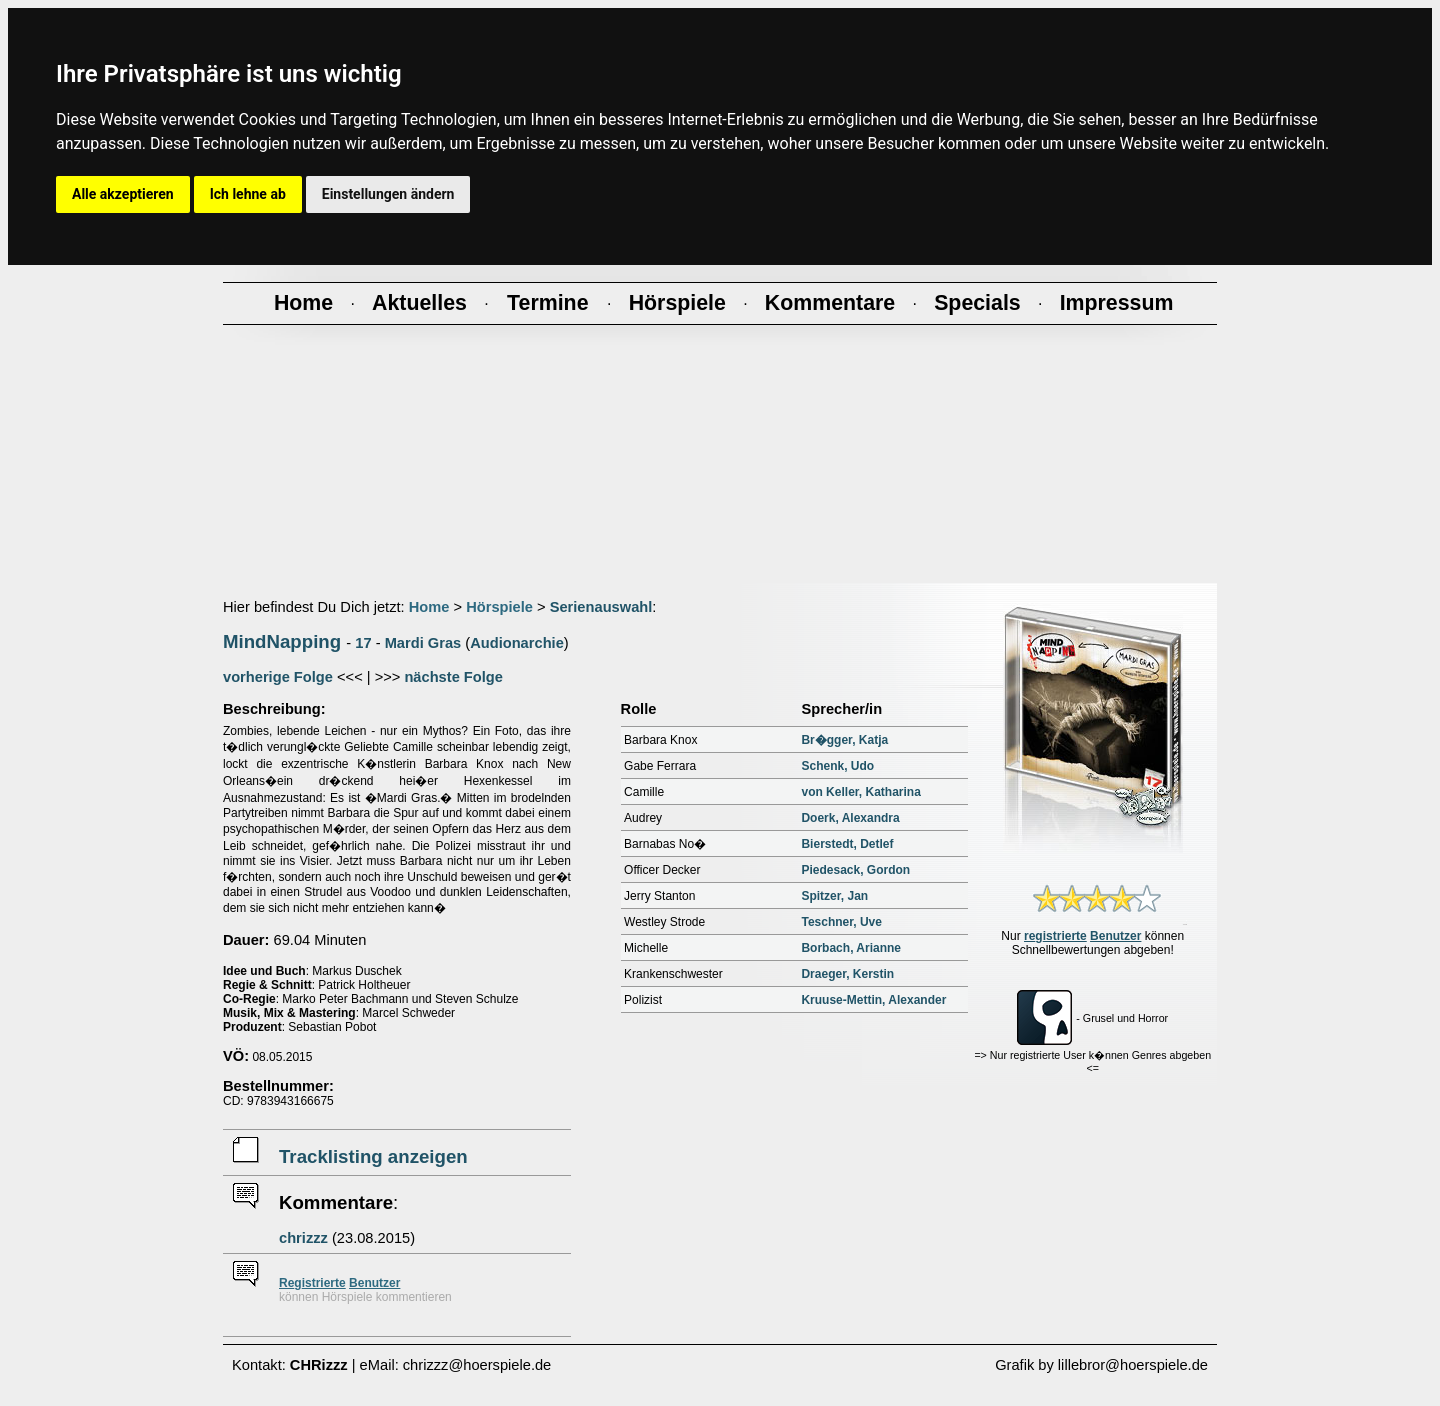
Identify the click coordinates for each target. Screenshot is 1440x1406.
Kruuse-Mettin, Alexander (873, 1000)
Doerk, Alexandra (850, 818)
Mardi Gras (423, 643)
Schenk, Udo (837, 766)
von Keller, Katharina (860, 792)
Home (429, 607)
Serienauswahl (601, 607)
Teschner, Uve (841, 922)
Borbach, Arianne (851, 948)
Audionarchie (517, 643)
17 (363, 643)
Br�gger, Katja (844, 740)
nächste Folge (453, 677)
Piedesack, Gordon (855, 870)
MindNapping (282, 641)
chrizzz (303, 1238)
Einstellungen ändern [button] (388, 194)
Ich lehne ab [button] (248, 194)
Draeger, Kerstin (847, 974)
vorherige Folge (278, 677)
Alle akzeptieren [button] (123, 194)
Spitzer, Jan (834, 896)
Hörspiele (499, 607)
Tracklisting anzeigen (373, 1156)
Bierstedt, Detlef (847, 844)
